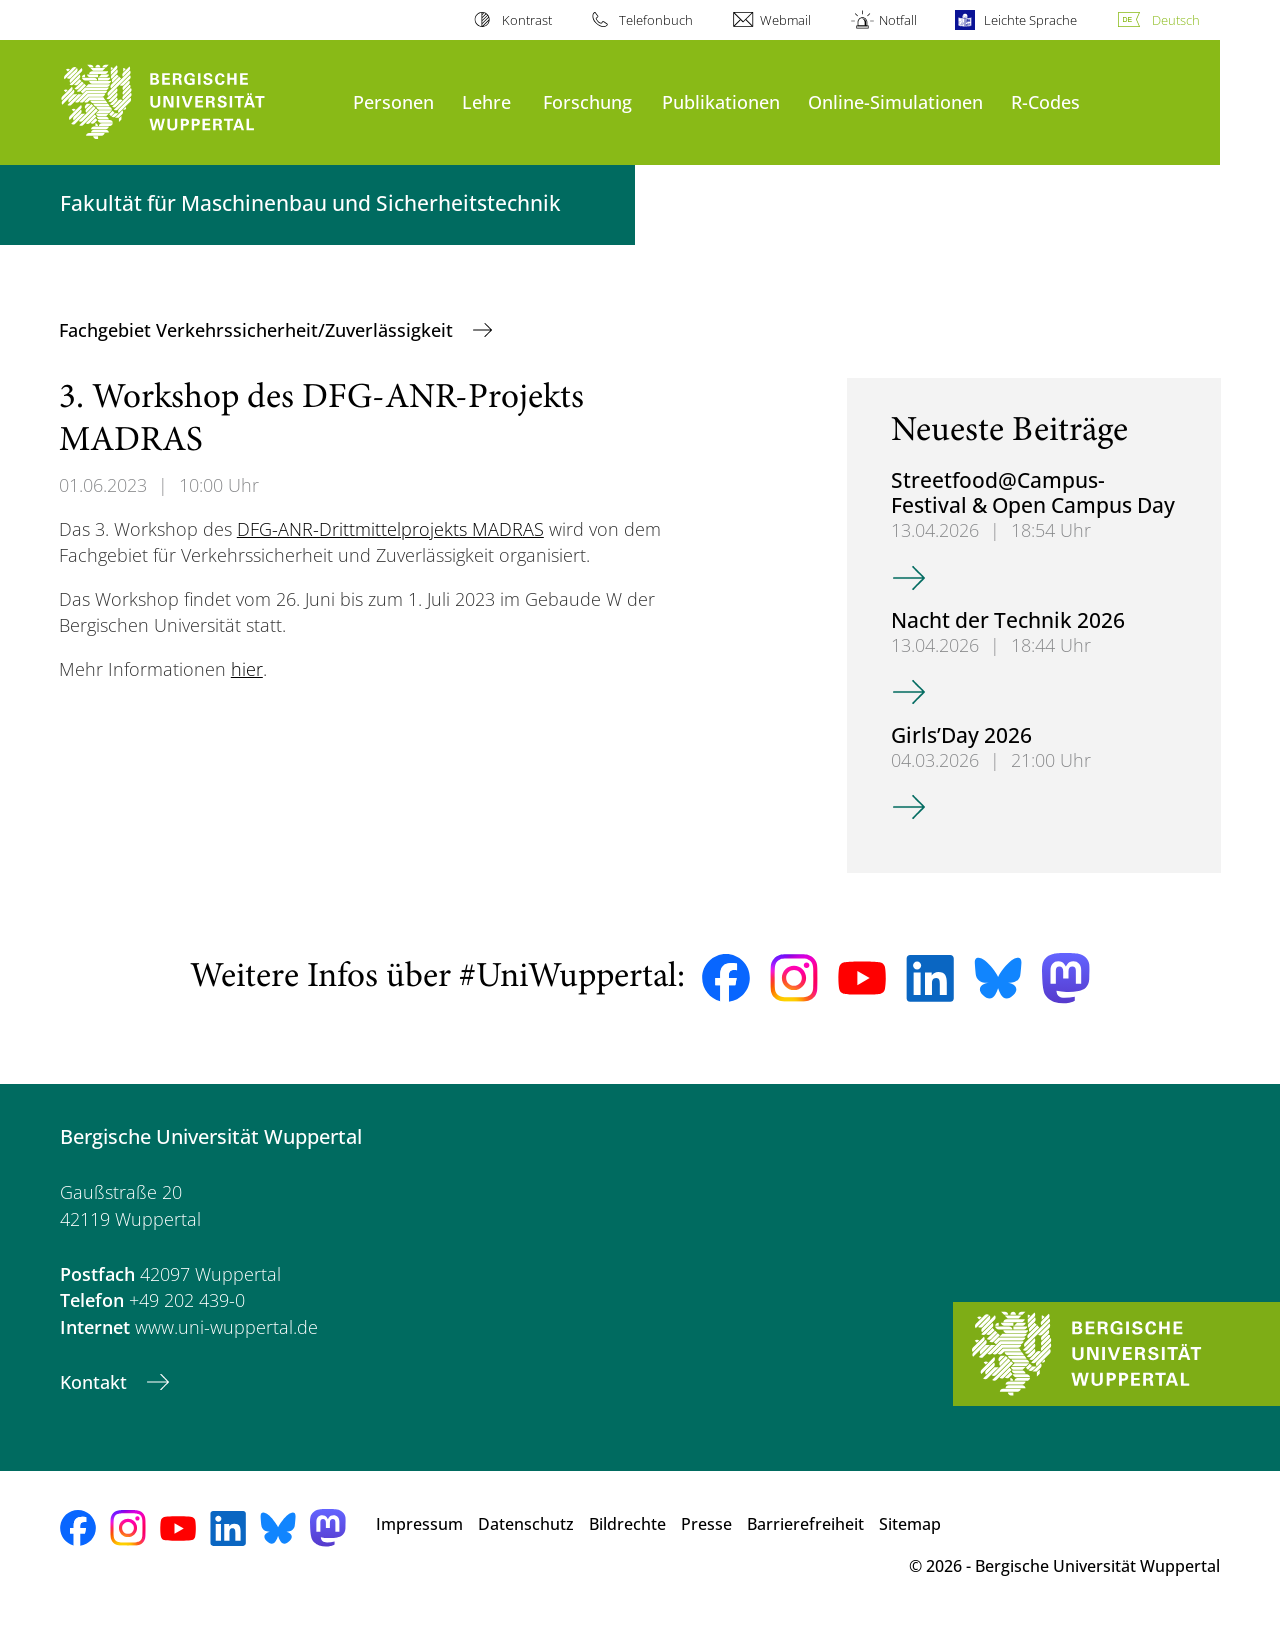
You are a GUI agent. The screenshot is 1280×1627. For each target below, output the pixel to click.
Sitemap (910, 1524)
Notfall (898, 20)
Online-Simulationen (895, 101)
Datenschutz (526, 1524)
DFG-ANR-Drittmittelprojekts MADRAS (390, 529)
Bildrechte (627, 1524)
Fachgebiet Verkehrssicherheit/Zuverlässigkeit (258, 330)
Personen (393, 101)
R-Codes (1045, 101)
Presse (706, 1524)
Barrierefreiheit (805, 1524)
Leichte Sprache (1030, 20)
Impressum (419, 1524)
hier (247, 669)
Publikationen (721, 101)
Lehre (486, 101)
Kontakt (96, 1382)
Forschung (587, 101)
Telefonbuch (656, 20)
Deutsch (1176, 20)
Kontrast (527, 20)
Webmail (785, 20)
